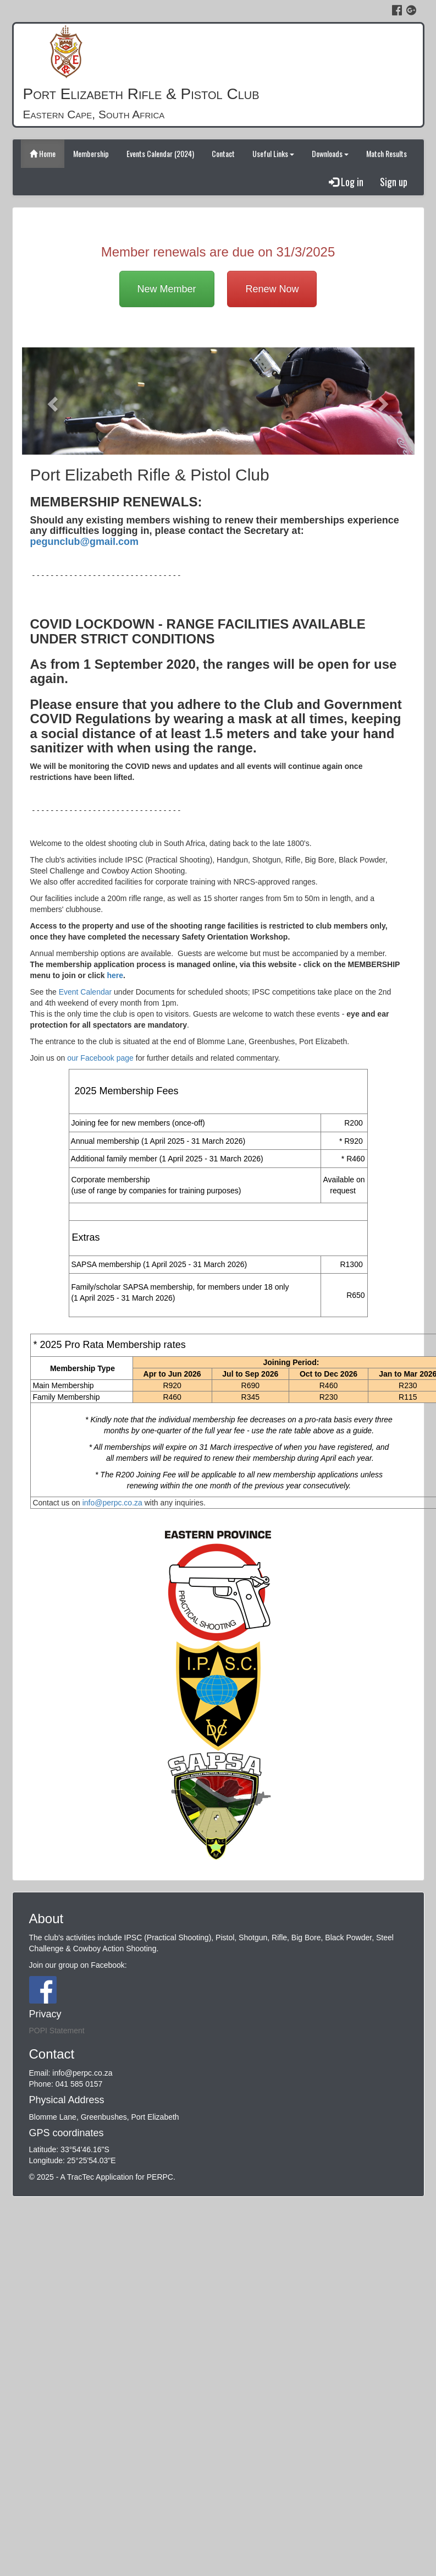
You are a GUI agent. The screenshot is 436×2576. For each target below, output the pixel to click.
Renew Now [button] (272, 288)
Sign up (393, 181)
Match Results (386, 153)
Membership (91, 153)
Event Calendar (85, 991)
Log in (346, 181)
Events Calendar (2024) (160, 153)
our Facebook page (100, 1058)
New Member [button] (166, 288)
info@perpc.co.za (112, 1502)
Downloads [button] (330, 153)
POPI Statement (57, 2030)
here (115, 975)
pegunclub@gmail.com (84, 541)
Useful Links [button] (273, 153)
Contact (223, 153)
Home (43, 153)
